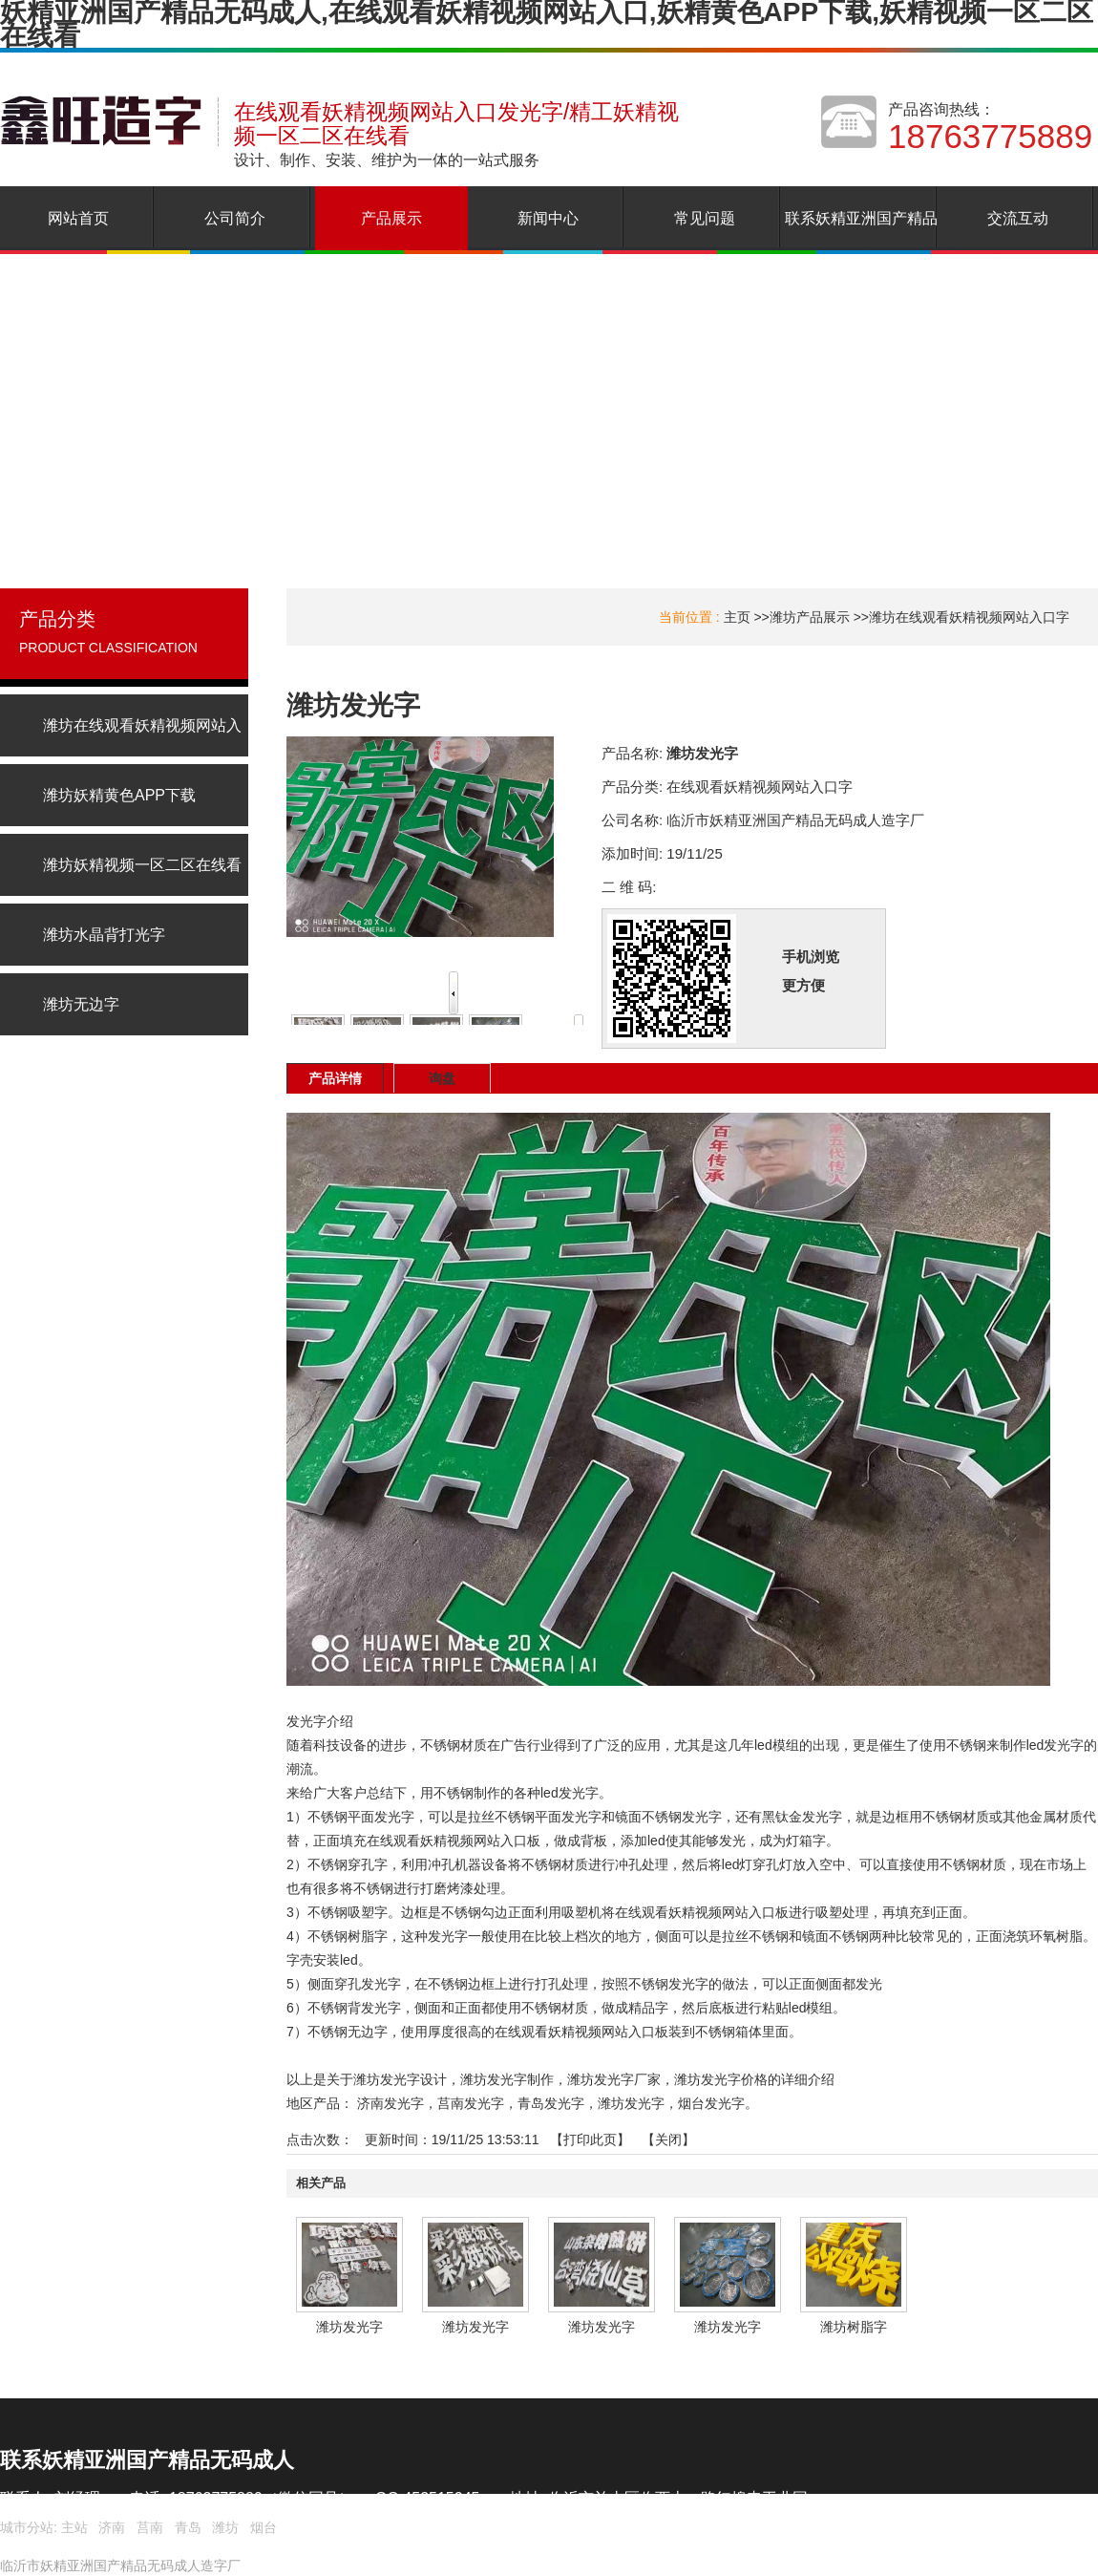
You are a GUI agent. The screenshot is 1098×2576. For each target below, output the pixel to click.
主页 (737, 617)
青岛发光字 (550, 2103)
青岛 (188, 2527)
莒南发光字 (470, 2103)
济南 (111, 2527)
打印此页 (590, 2139)
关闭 (668, 2139)
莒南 (150, 2527)
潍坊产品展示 (810, 617)
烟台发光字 (711, 2103)
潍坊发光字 (631, 2103)
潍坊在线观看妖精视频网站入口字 (969, 617)
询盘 (442, 1078)
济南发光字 (390, 2103)
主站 (72, 2527)
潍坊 (225, 2527)
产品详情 (335, 1078)
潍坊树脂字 (853, 2326)
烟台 (263, 2527)
